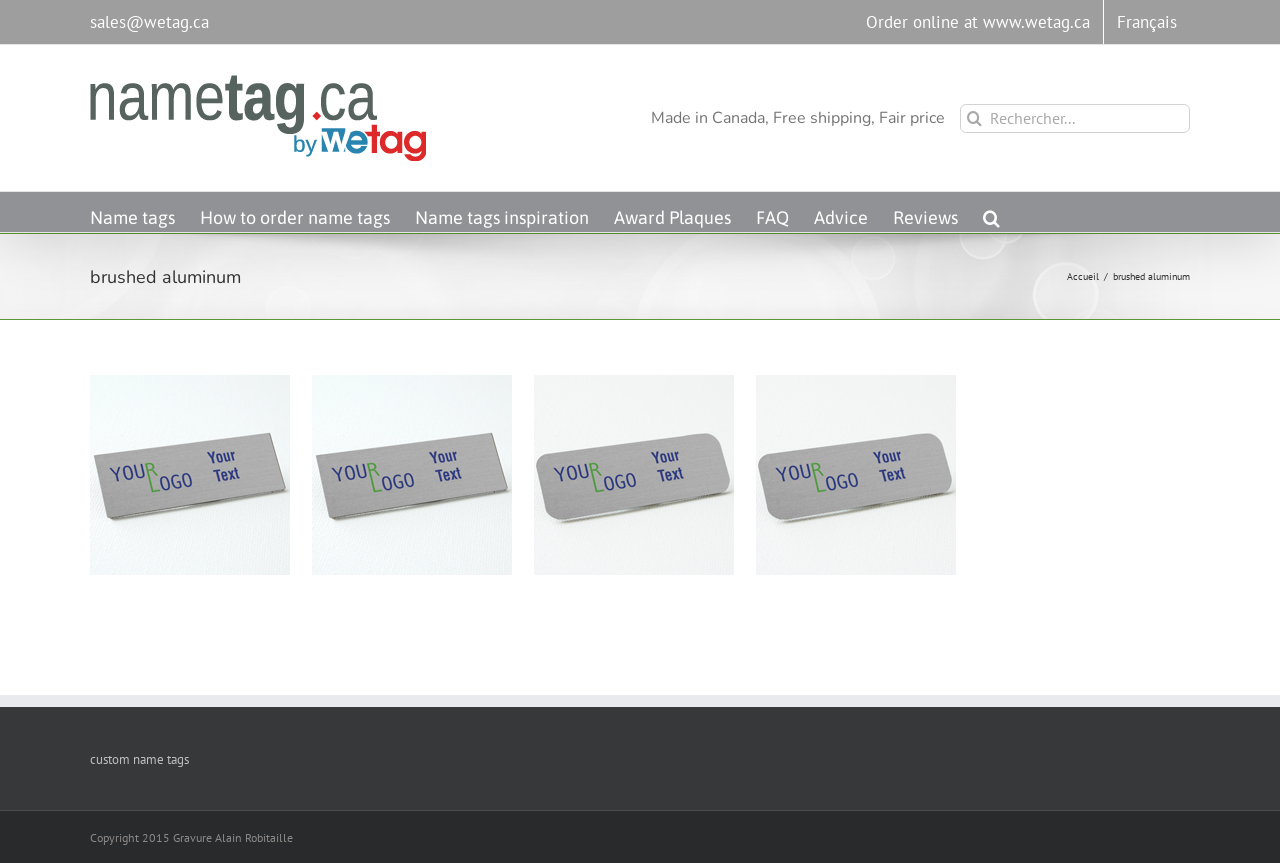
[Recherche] (974, 118)
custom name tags (139, 759)
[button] (991, 212)
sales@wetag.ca (149, 22)
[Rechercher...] (1075, 118)
